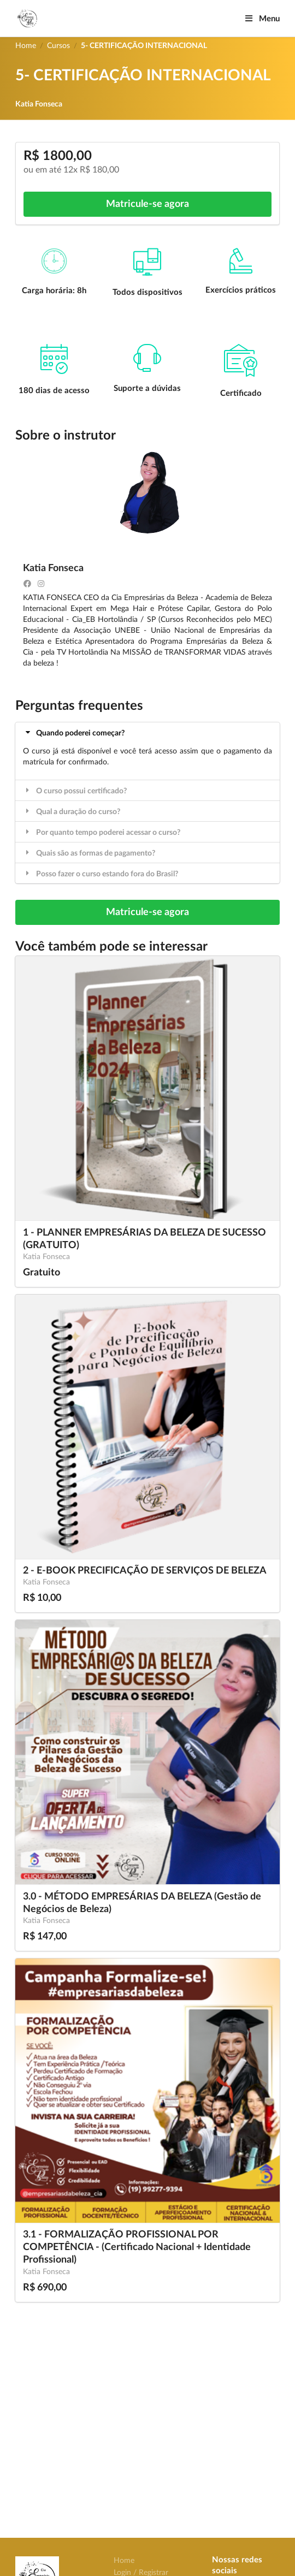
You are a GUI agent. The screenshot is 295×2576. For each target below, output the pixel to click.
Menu (262, 18)
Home (25, 46)
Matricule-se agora (147, 204)
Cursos (58, 46)
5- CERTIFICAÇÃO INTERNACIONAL (144, 46)
